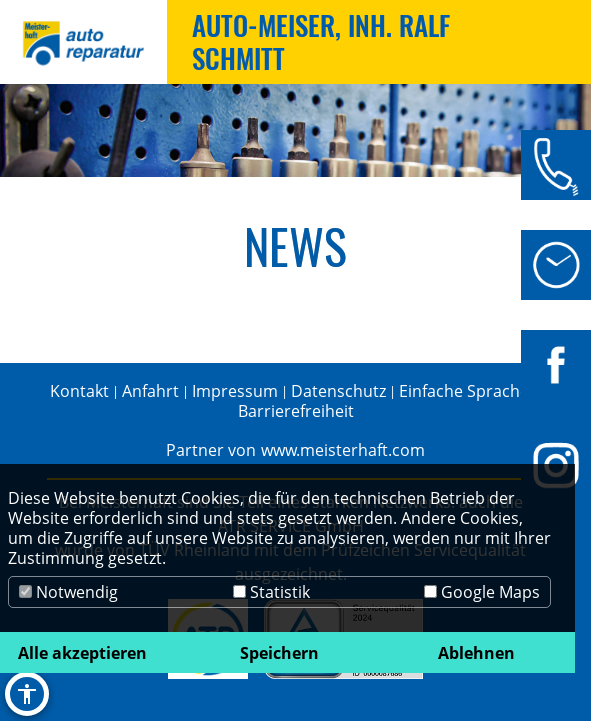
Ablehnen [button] (476, 653)
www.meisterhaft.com (343, 450)
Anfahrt (150, 391)
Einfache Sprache (464, 391)
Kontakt (79, 391)
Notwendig (68, 592)
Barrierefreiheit (296, 411)
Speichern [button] (279, 653)
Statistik (271, 592)
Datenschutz (338, 391)
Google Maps (482, 592)
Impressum (235, 391)
